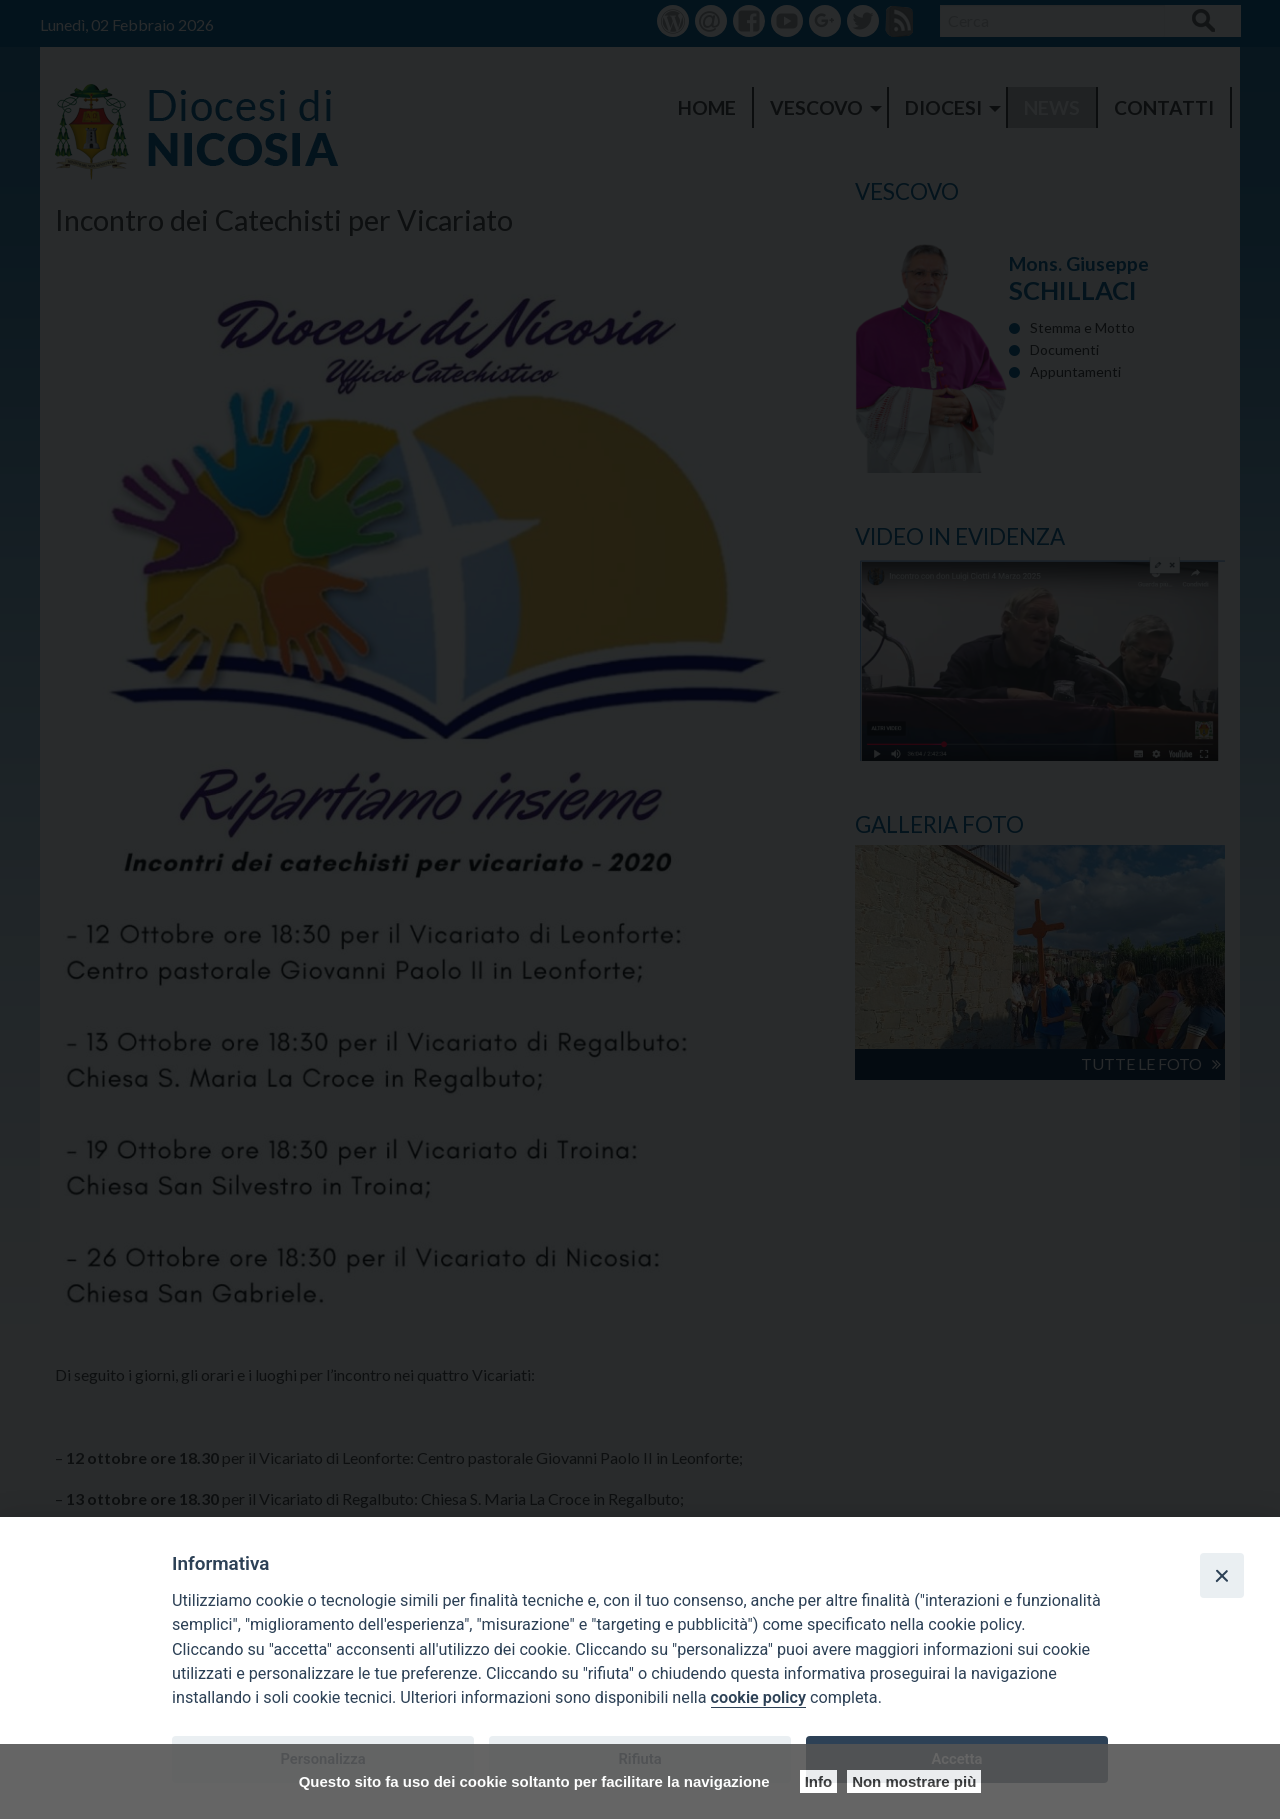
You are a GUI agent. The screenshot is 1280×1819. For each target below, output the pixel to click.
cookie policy (758, 1697)
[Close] (1222, 1575)
